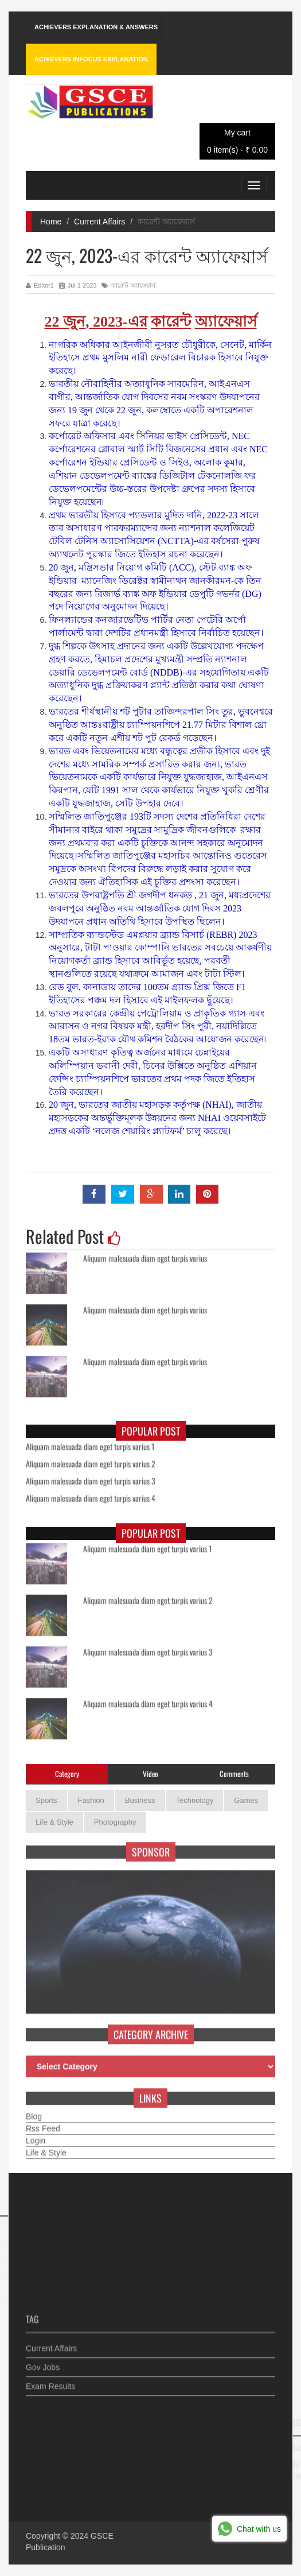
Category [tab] (67, 1773)
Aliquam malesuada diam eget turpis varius (145, 1254)
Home (50, 221)
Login (35, 2136)
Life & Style (54, 1822)
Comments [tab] (234, 1773)
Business (140, 1800)
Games (246, 1800)
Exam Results (50, 2382)
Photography (115, 1822)
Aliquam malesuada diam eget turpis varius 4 (90, 1494)
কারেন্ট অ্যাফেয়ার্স (128, 285)
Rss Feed (43, 2124)
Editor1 (40, 285)
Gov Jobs (43, 2363)
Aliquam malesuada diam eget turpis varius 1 (90, 1443)
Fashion (91, 1800)
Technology (195, 1800)
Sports (46, 1800)
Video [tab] (150, 1773)
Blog (34, 2112)
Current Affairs (99, 221)
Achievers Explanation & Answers (96, 27)
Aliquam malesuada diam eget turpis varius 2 (90, 1460)
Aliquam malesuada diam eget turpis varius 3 (90, 1477)
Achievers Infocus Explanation (91, 59)
